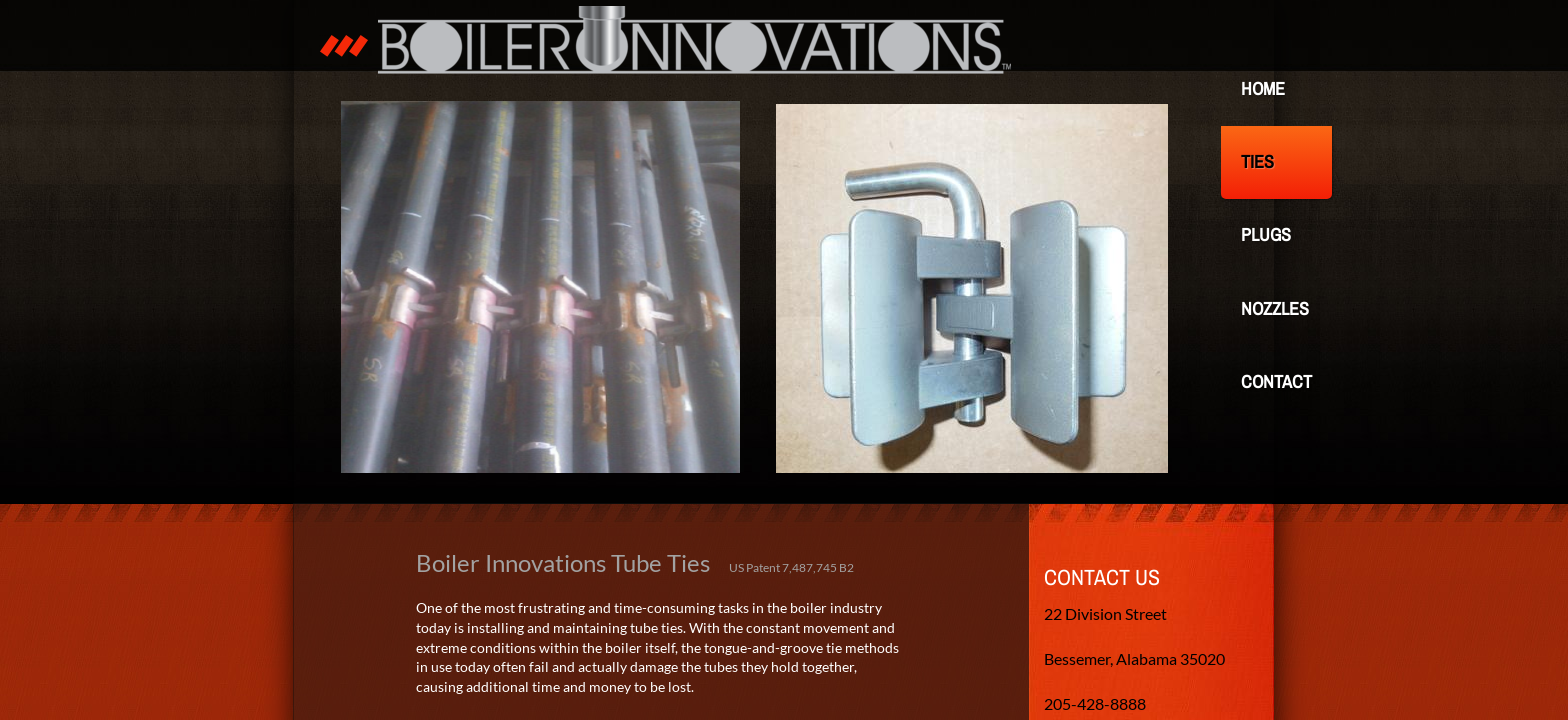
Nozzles (1275, 308)
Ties (1257, 161)
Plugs (1266, 234)
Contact (1276, 381)
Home (1263, 88)
